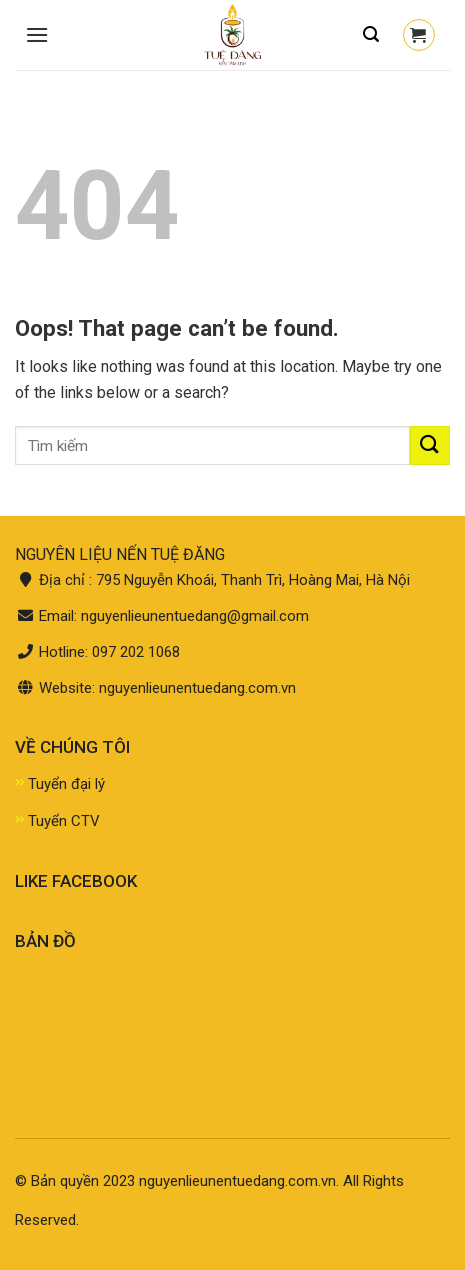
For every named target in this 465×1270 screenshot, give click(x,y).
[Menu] (37, 34)
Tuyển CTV (64, 821)
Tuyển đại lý (66, 784)
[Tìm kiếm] (371, 34)
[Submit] (430, 445)
